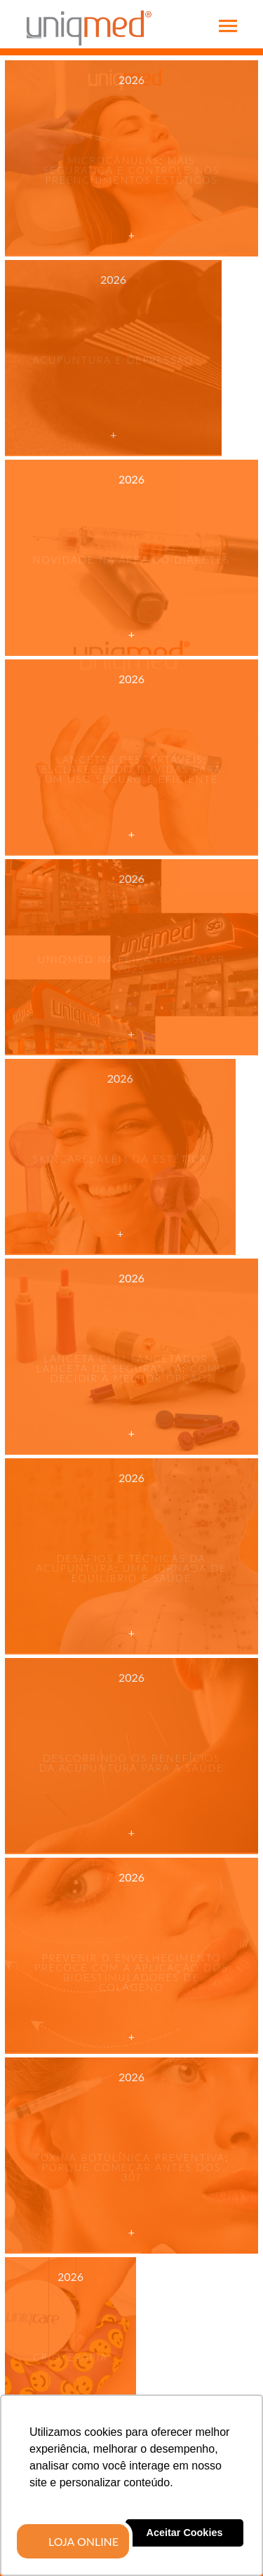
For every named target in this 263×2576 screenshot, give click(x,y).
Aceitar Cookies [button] (185, 2532)
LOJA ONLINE (83, 2541)
